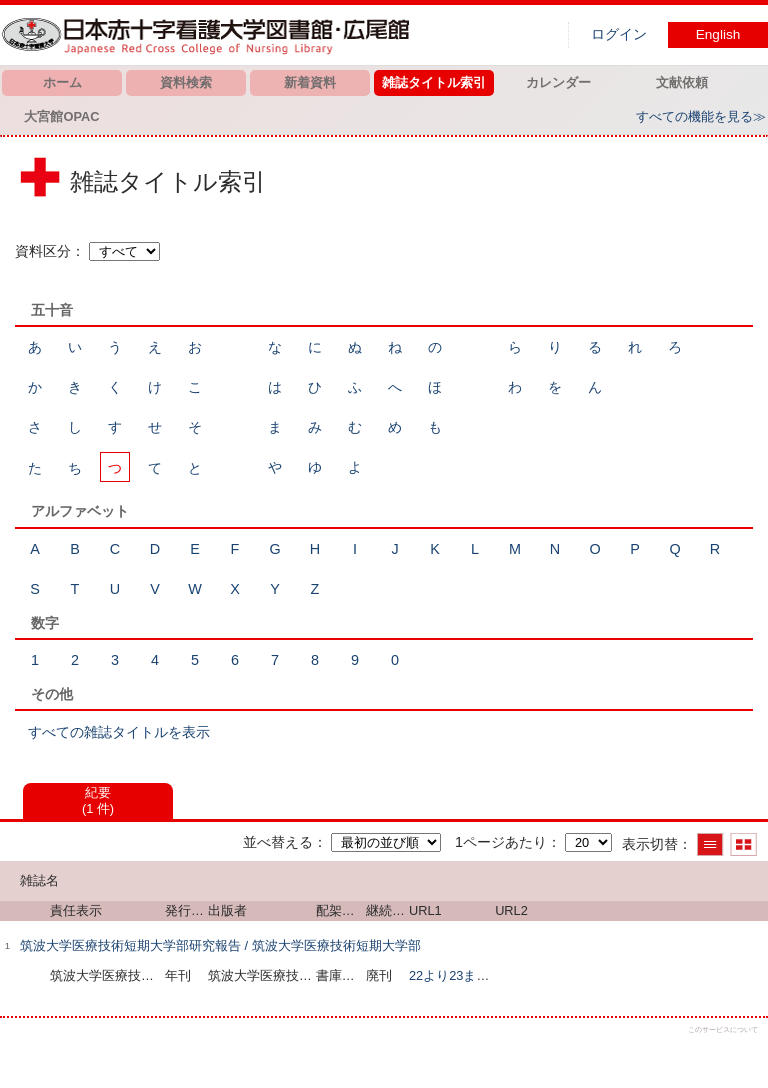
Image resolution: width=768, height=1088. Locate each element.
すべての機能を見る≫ (701, 116)
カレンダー (558, 82)
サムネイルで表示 (743, 844)
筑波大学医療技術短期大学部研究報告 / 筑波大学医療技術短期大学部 (220, 945)
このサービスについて (723, 1029)
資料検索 (186, 82)
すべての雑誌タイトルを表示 (119, 732)
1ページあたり (501, 842)
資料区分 (43, 251)
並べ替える (278, 842)
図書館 (210, 35)
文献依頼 (682, 82)
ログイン (619, 34)
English (718, 34)
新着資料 (310, 82)
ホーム (62, 82)
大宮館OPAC (61, 116)
